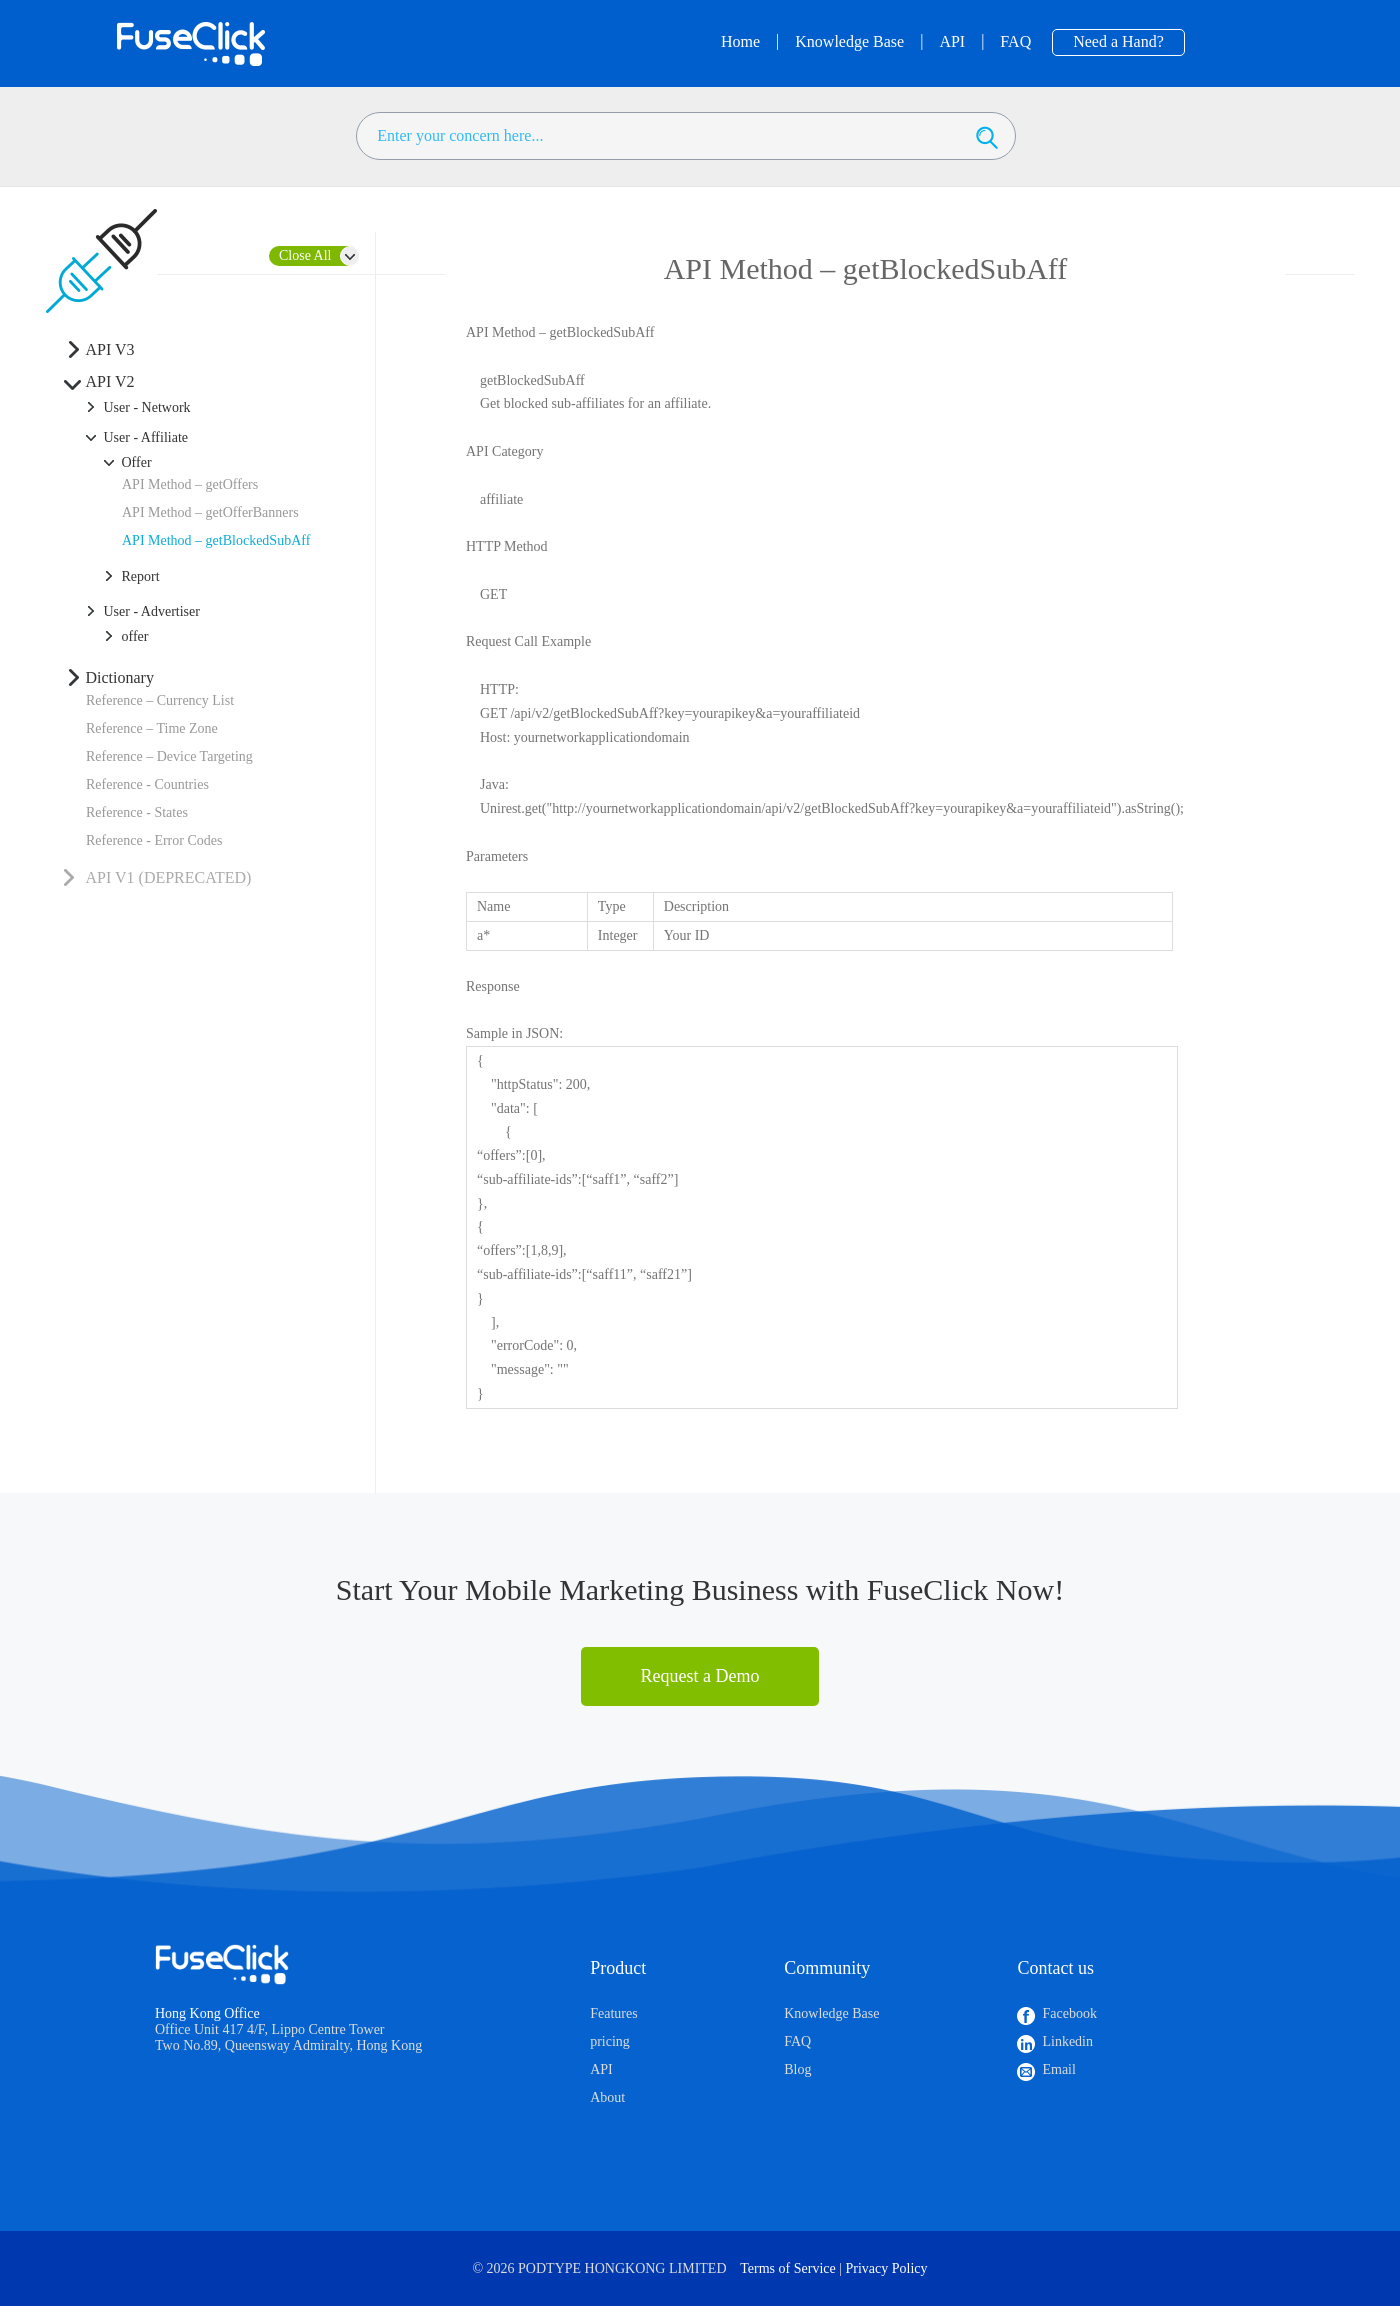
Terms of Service (787, 2268)
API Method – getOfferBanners (210, 512)
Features (613, 2013)
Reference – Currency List (160, 700)
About (607, 2097)
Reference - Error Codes (154, 840)
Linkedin (1067, 2041)
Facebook (1069, 2013)
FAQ (797, 2041)
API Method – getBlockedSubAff (216, 540)
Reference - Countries (147, 784)
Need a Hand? (1118, 41)
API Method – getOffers (190, 484)
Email (1058, 2069)
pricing (610, 2041)
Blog (797, 2069)
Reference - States (137, 812)
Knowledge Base (831, 2013)
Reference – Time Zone (152, 728)
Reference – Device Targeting (169, 756)
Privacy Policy (887, 2268)
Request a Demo (700, 1676)
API (601, 2069)
